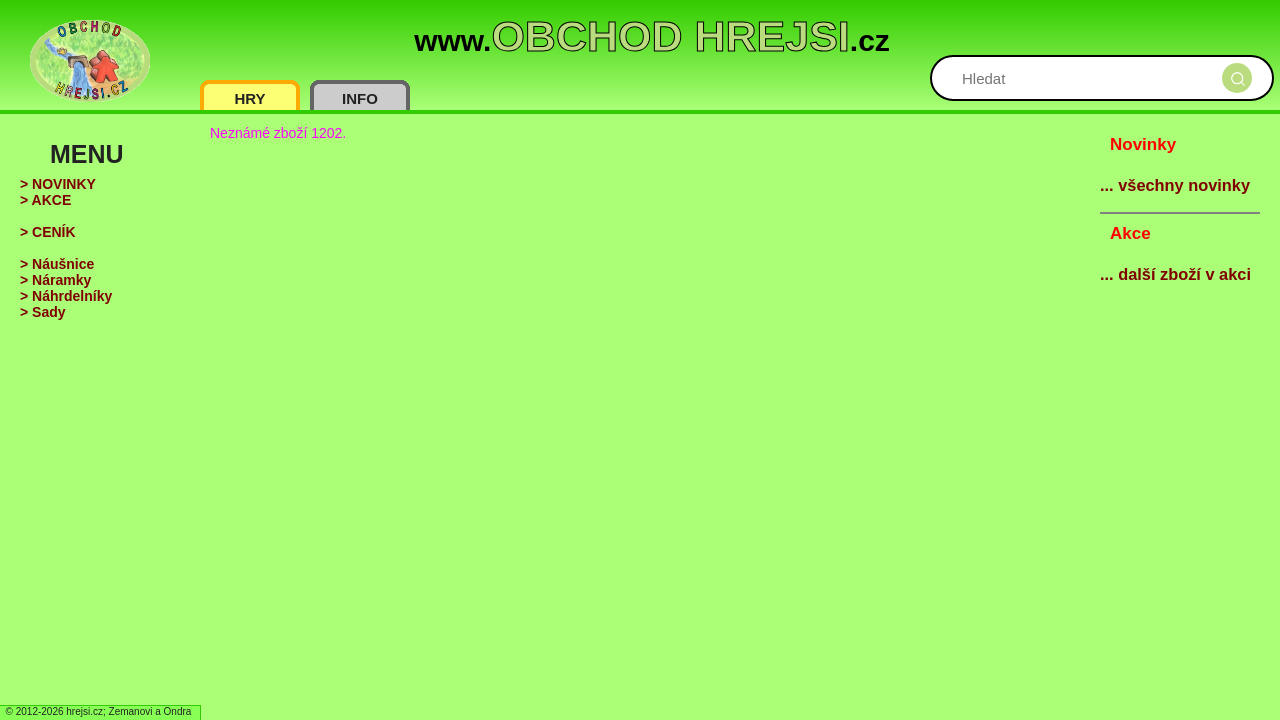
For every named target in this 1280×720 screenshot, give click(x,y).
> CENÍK (48, 232)
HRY (249, 98)
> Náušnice (57, 264)
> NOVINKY (58, 184)
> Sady (43, 312)
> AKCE (45, 200)
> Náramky (55, 280)
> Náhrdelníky (66, 296)
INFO (360, 98)
